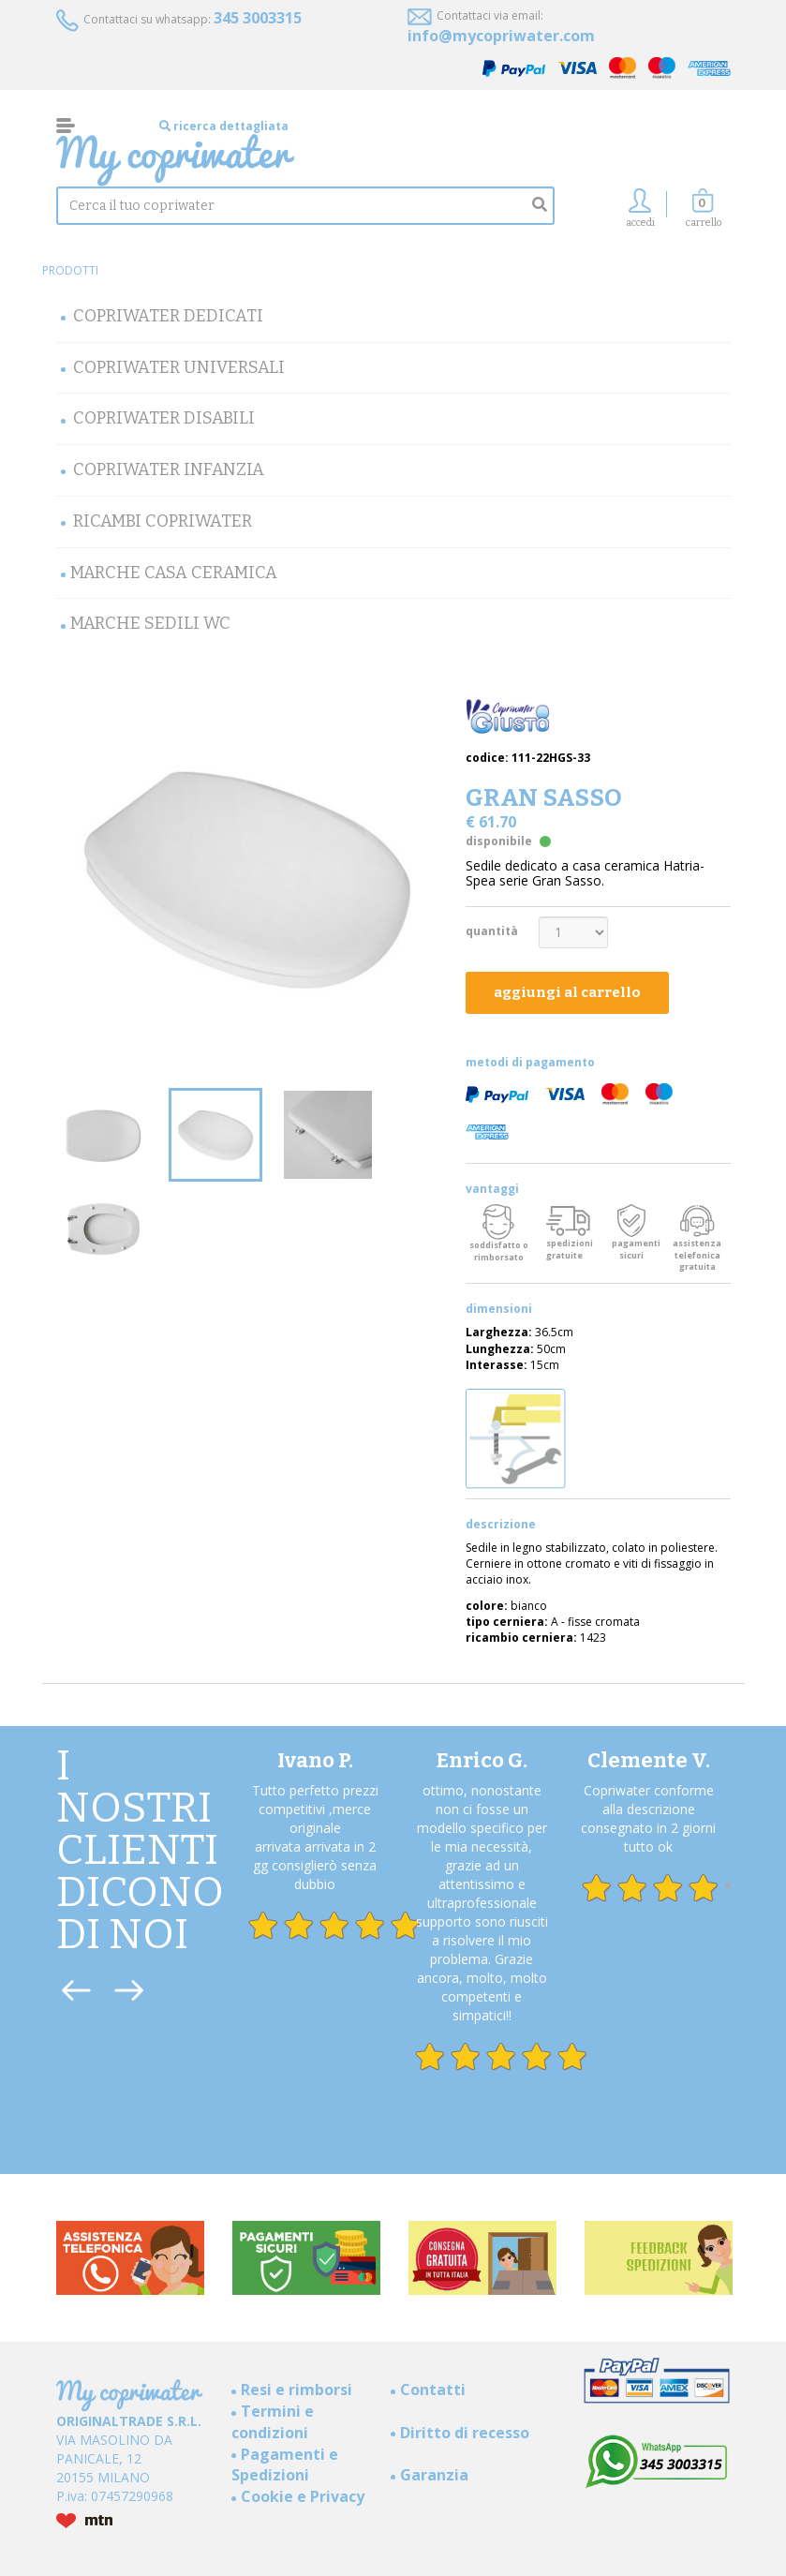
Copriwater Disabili (164, 418)
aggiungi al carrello (567, 992)
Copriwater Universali (179, 367)
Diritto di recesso (464, 2432)
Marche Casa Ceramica (173, 572)
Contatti (433, 2389)
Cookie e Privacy (302, 2496)
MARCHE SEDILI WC (150, 623)
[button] (703, 213)
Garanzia (434, 2474)
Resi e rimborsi (296, 2389)
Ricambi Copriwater (162, 521)
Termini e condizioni (272, 2422)
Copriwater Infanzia (168, 469)
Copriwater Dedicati (168, 315)
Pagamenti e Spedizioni (284, 2465)
